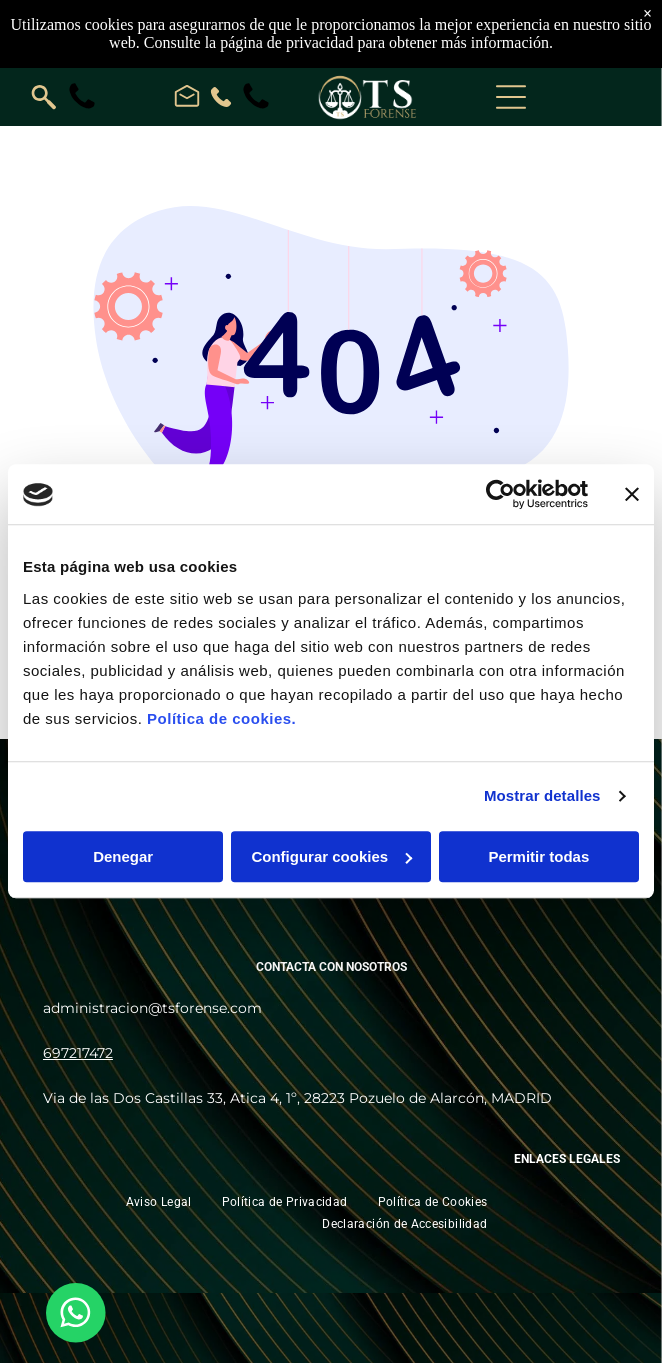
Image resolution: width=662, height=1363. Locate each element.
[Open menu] (511, 97)
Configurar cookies (331, 856)
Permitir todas (538, 856)
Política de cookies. (221, 718)
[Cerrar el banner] (632, 495)
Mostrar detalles (542, 796)
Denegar (123, 856)
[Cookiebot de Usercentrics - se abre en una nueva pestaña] (500, 495)
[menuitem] (159, 1201)
